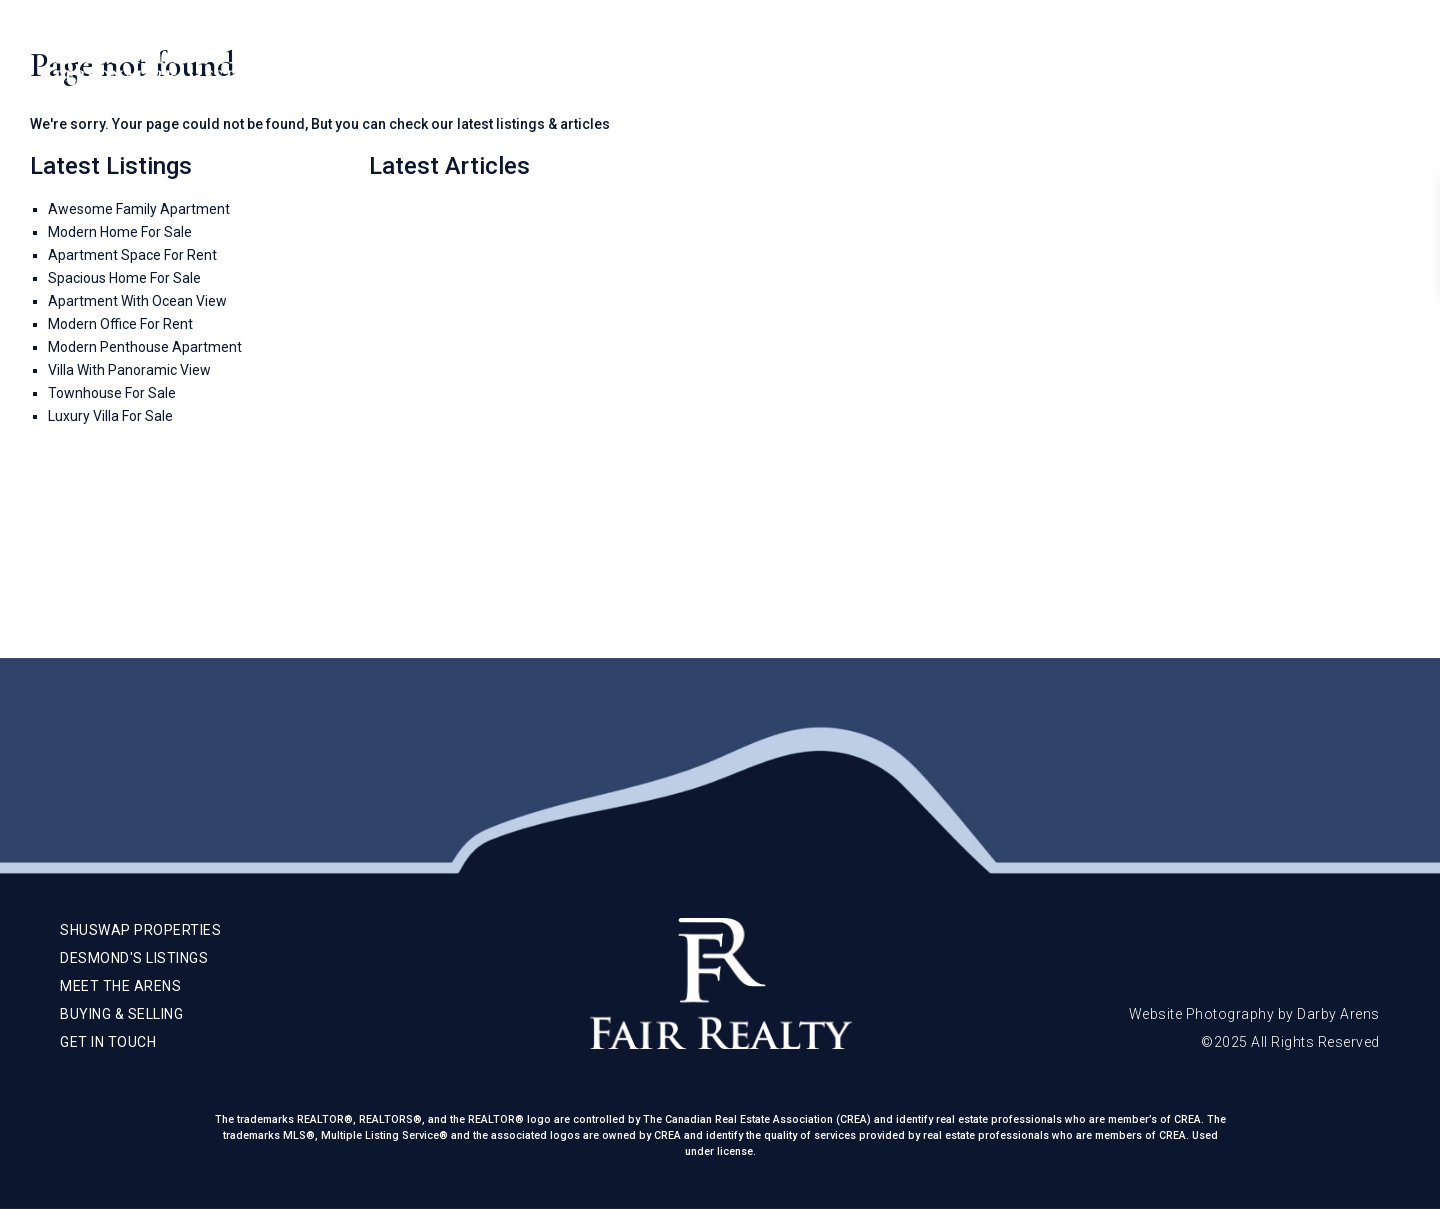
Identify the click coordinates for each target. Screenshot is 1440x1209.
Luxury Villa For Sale (110, 416)
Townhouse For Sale (112, 393)
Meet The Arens (998, 60)
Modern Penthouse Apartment (145, 347)
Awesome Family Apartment (139, 209)
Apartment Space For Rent (132, 255)
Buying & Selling (1145, 60)
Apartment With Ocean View (137, 301)
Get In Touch (1280, 60)
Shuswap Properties (837, 60)
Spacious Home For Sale (124, 278)
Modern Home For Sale (120, 232)
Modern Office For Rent (120, 324)
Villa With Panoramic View (129, 370)
